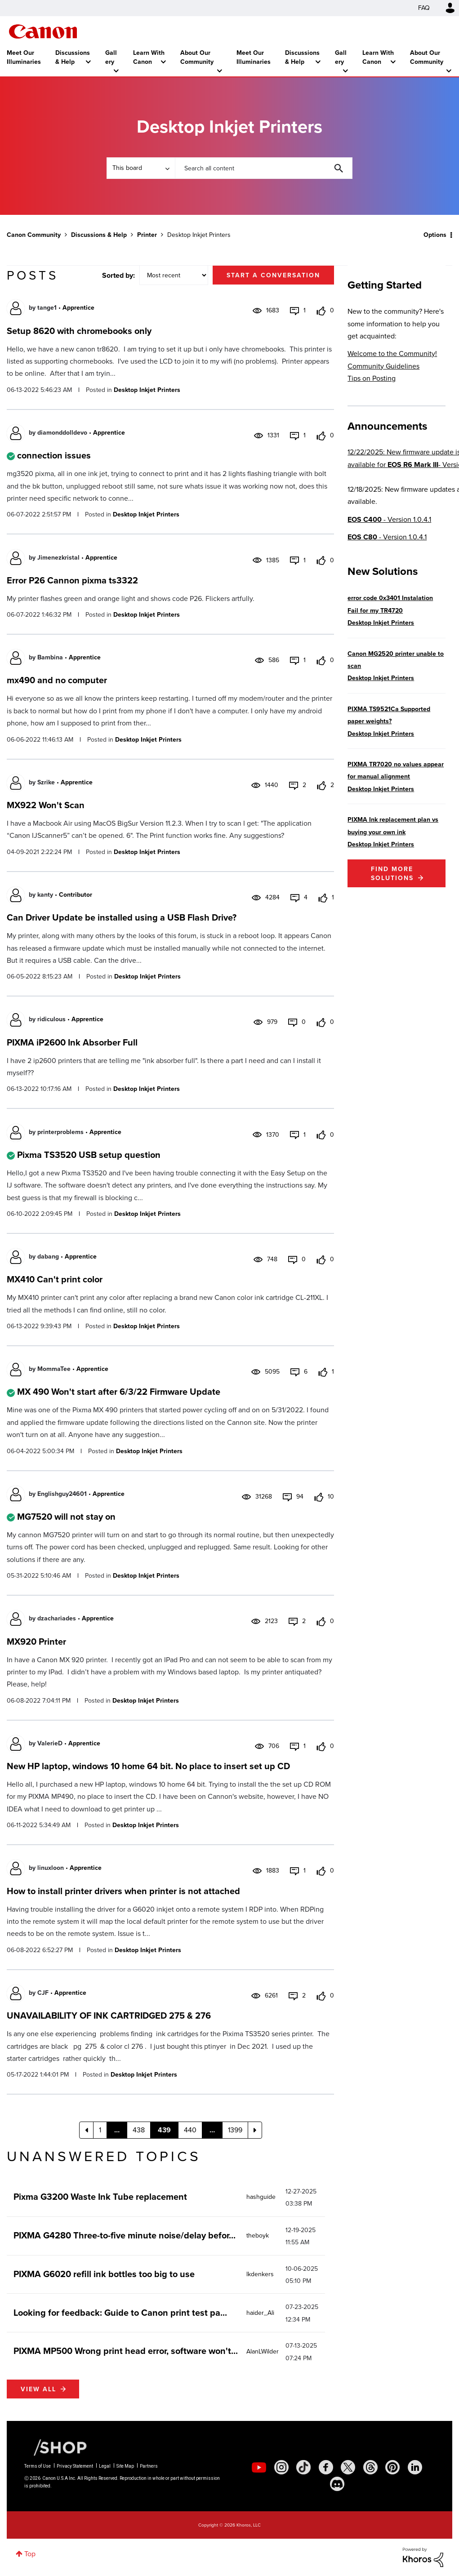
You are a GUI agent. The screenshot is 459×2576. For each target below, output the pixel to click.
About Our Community (197, 57)
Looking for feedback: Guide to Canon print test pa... (120, 2312)
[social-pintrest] (392, 2467)
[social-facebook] (326, 2467)
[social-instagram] (281, 2467)
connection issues (54, 455)
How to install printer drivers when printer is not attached (123, 1890)
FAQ (424, 8)
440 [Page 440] (190, 2130)
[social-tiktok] (303, 2467)
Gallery (111, 57)
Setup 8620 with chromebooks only (79, 330)
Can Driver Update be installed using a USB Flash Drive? (121, 917)
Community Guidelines (383, 366)
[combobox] (263, 168)
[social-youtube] (259, 2467)
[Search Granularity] (141, 168)
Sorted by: (118, 275)
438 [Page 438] (139, 2130)
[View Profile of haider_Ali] (260, 2313)
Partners (149, 2466)
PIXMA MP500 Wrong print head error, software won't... (125, 2350)
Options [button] (434, 234)
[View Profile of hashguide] (261, 2197)
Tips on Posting (372, 378)
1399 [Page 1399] (235, 2130)
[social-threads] (370, 2467)
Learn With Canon (149, 57)
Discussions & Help (72, 57)
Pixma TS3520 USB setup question (88, 1154)
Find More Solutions (392, 873)
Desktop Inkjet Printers (147, 389)
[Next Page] (255, 2130)
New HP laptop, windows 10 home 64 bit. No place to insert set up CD (148, 1765)
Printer (147, 234)
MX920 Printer (36, 1641)
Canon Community (43, 31)
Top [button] (30, 2554)
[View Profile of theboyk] (257, 2235)
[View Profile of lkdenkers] (260, 2274)
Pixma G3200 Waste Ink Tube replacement (100, 2196)
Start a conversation (273, 275)
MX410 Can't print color (54, 1279)
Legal (105, 2466)
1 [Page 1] (100, 2130)
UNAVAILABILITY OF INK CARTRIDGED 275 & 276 (109, 2015)
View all (38, 2389)
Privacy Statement (75, 2466)
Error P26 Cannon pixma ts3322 (72, 580)
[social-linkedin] (415, 2467)
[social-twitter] (348, 2467)
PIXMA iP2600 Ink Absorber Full (72, 1042)
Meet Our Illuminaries (24, 57)
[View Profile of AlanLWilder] (262, 2351)
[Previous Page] (86, 2130)
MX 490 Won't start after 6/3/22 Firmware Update (118, 1391)
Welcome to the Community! (392, 353)
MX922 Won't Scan (46, 804)
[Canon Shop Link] (55, 2447)
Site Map (125, 2466)
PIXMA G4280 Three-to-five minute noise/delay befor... (124, 2235)
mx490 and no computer (57, 679)
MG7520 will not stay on (66, 1516)
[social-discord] (337, 2484)
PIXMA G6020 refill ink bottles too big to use (104, 2273)
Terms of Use (37, 2466)
